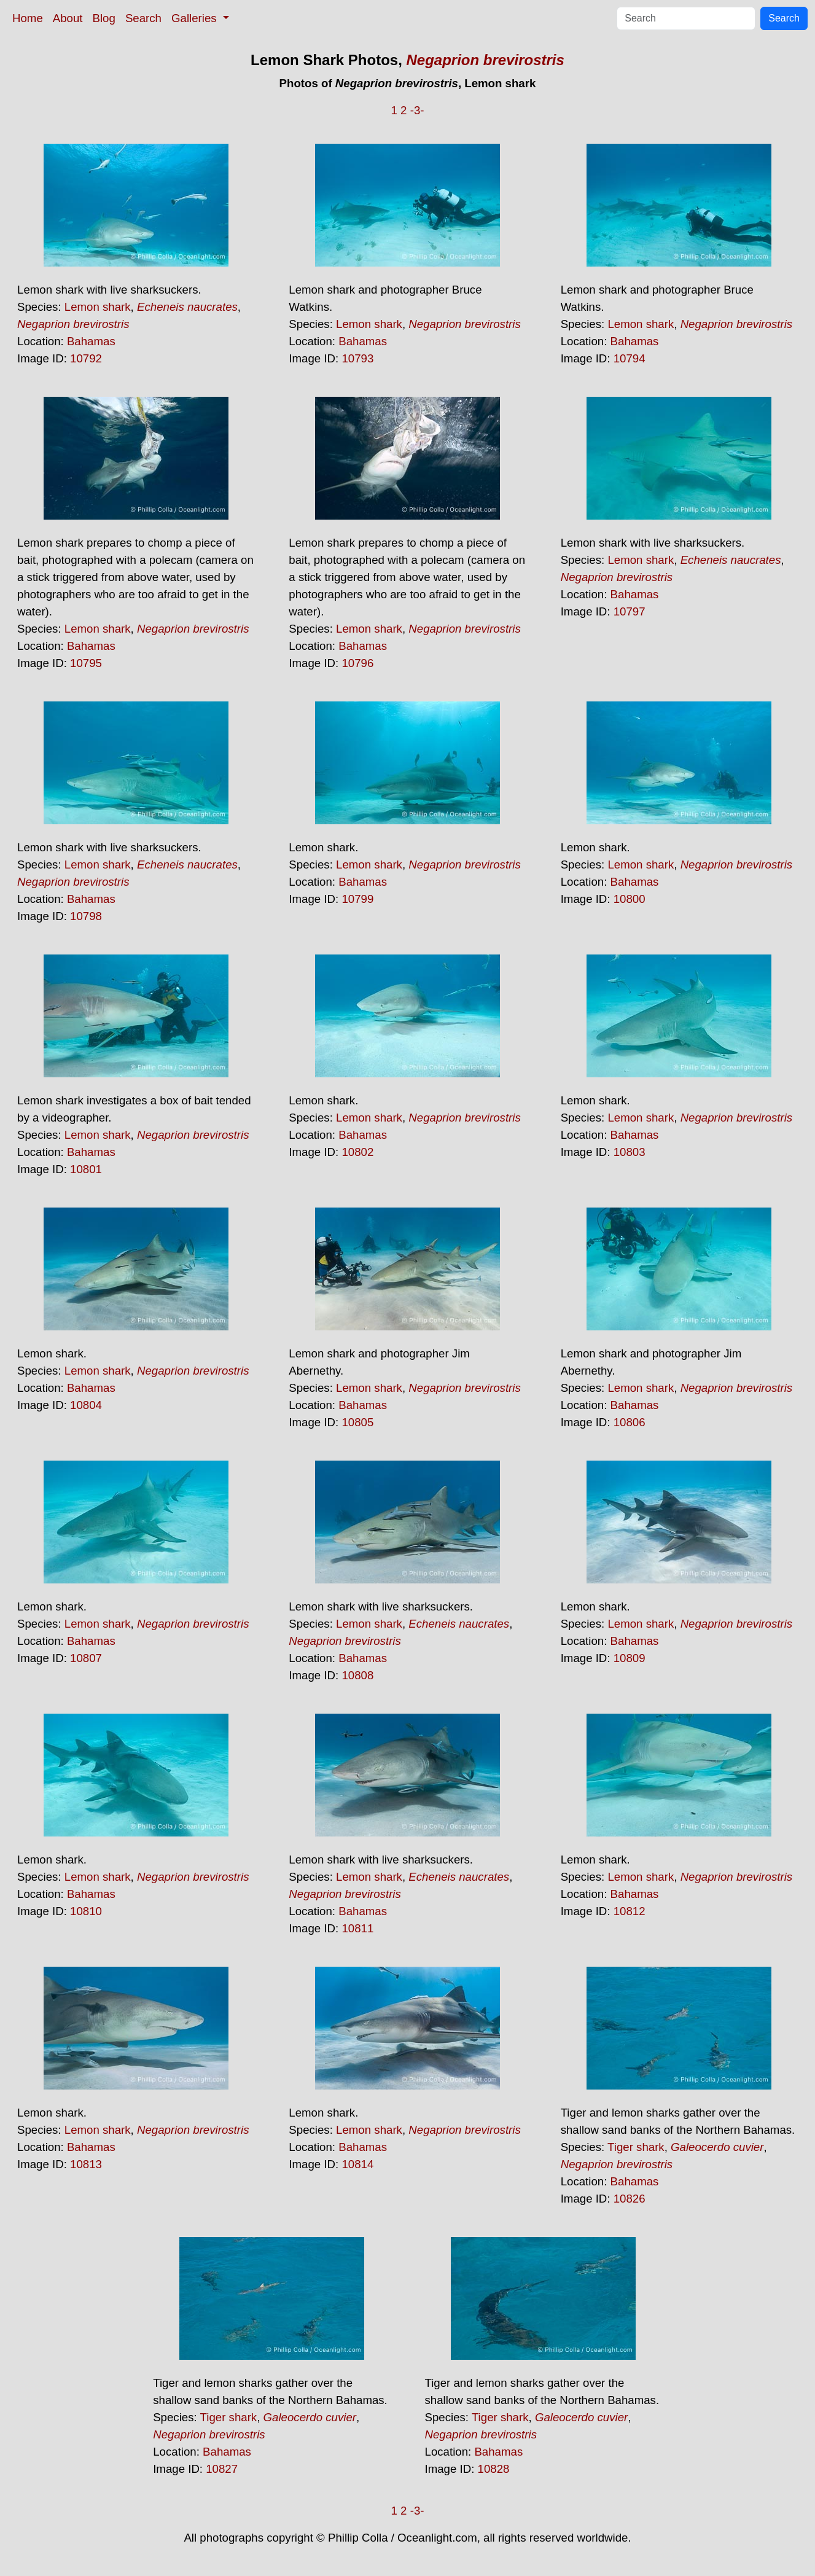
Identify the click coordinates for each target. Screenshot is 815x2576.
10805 (357, 1422)
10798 (86, 916)
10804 (86, 1405)
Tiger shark (636, 2147)
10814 (357, 2164)
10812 (629, 1911)
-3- (417, 110)
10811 (357, 1928)
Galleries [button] (195, 18)
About (68, 18)
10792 (86, 358)
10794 (629, 358)
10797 (629, 611)
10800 (629, 898)
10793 (357, 358)
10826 (629, 2198)
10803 (629, 1152)
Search (143, 18)
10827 (222, 2468)
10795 (86, 663)
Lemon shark (97, 306)
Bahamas (91, 341)
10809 (629, 1658)
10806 (629, 1422)
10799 (357, 898)
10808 (357, 1675)
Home (27, 18)
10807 (86, 1658)
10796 (357, 663)
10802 (357, 1152)
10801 (86, 1169)
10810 (86, 1911)
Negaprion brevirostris (485, 60)
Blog (104, 18)
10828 (494, 2468)
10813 (86, 2164)
